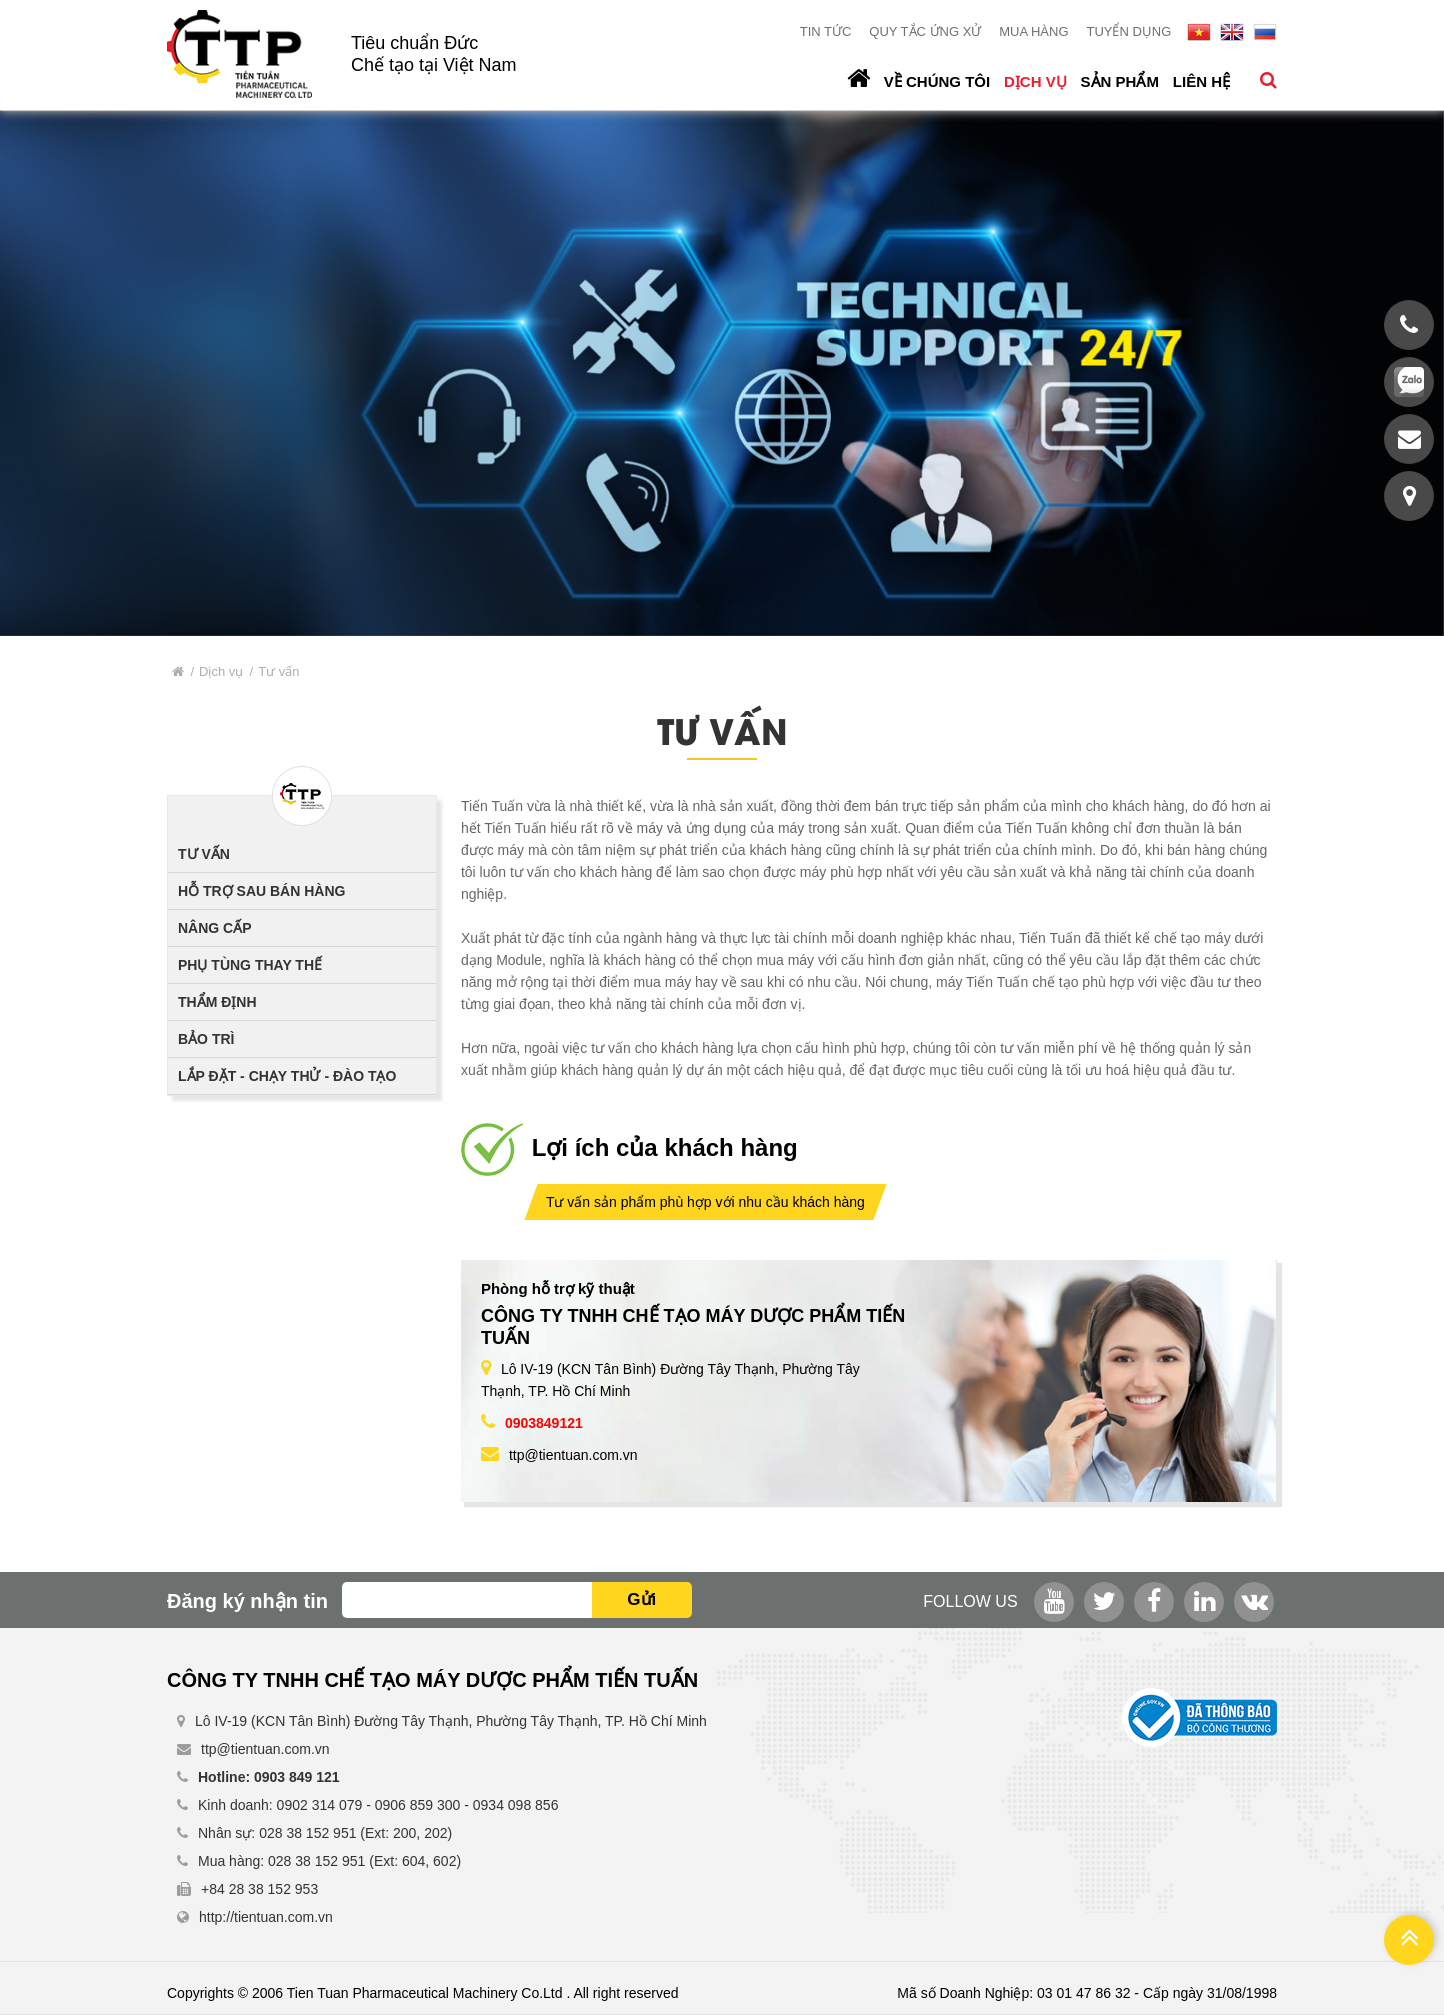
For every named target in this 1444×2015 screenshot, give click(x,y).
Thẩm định (217, 1002)
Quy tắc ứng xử (925, 31)
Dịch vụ (1035, 81)
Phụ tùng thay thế (250, 965)
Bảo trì (206, 1039)
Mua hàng (1033, 31)
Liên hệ (1201, 81)
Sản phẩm (1120, 81)
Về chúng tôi (937, 81)
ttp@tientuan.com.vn (573, 1455)
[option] (722, 373)
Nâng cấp (215, 928)
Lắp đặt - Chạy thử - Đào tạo (287, 1076)
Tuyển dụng (1128, 31)
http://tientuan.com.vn (266, 1917)
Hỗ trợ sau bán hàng (261, 891)
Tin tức (826, 31)
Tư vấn (204, 854)
